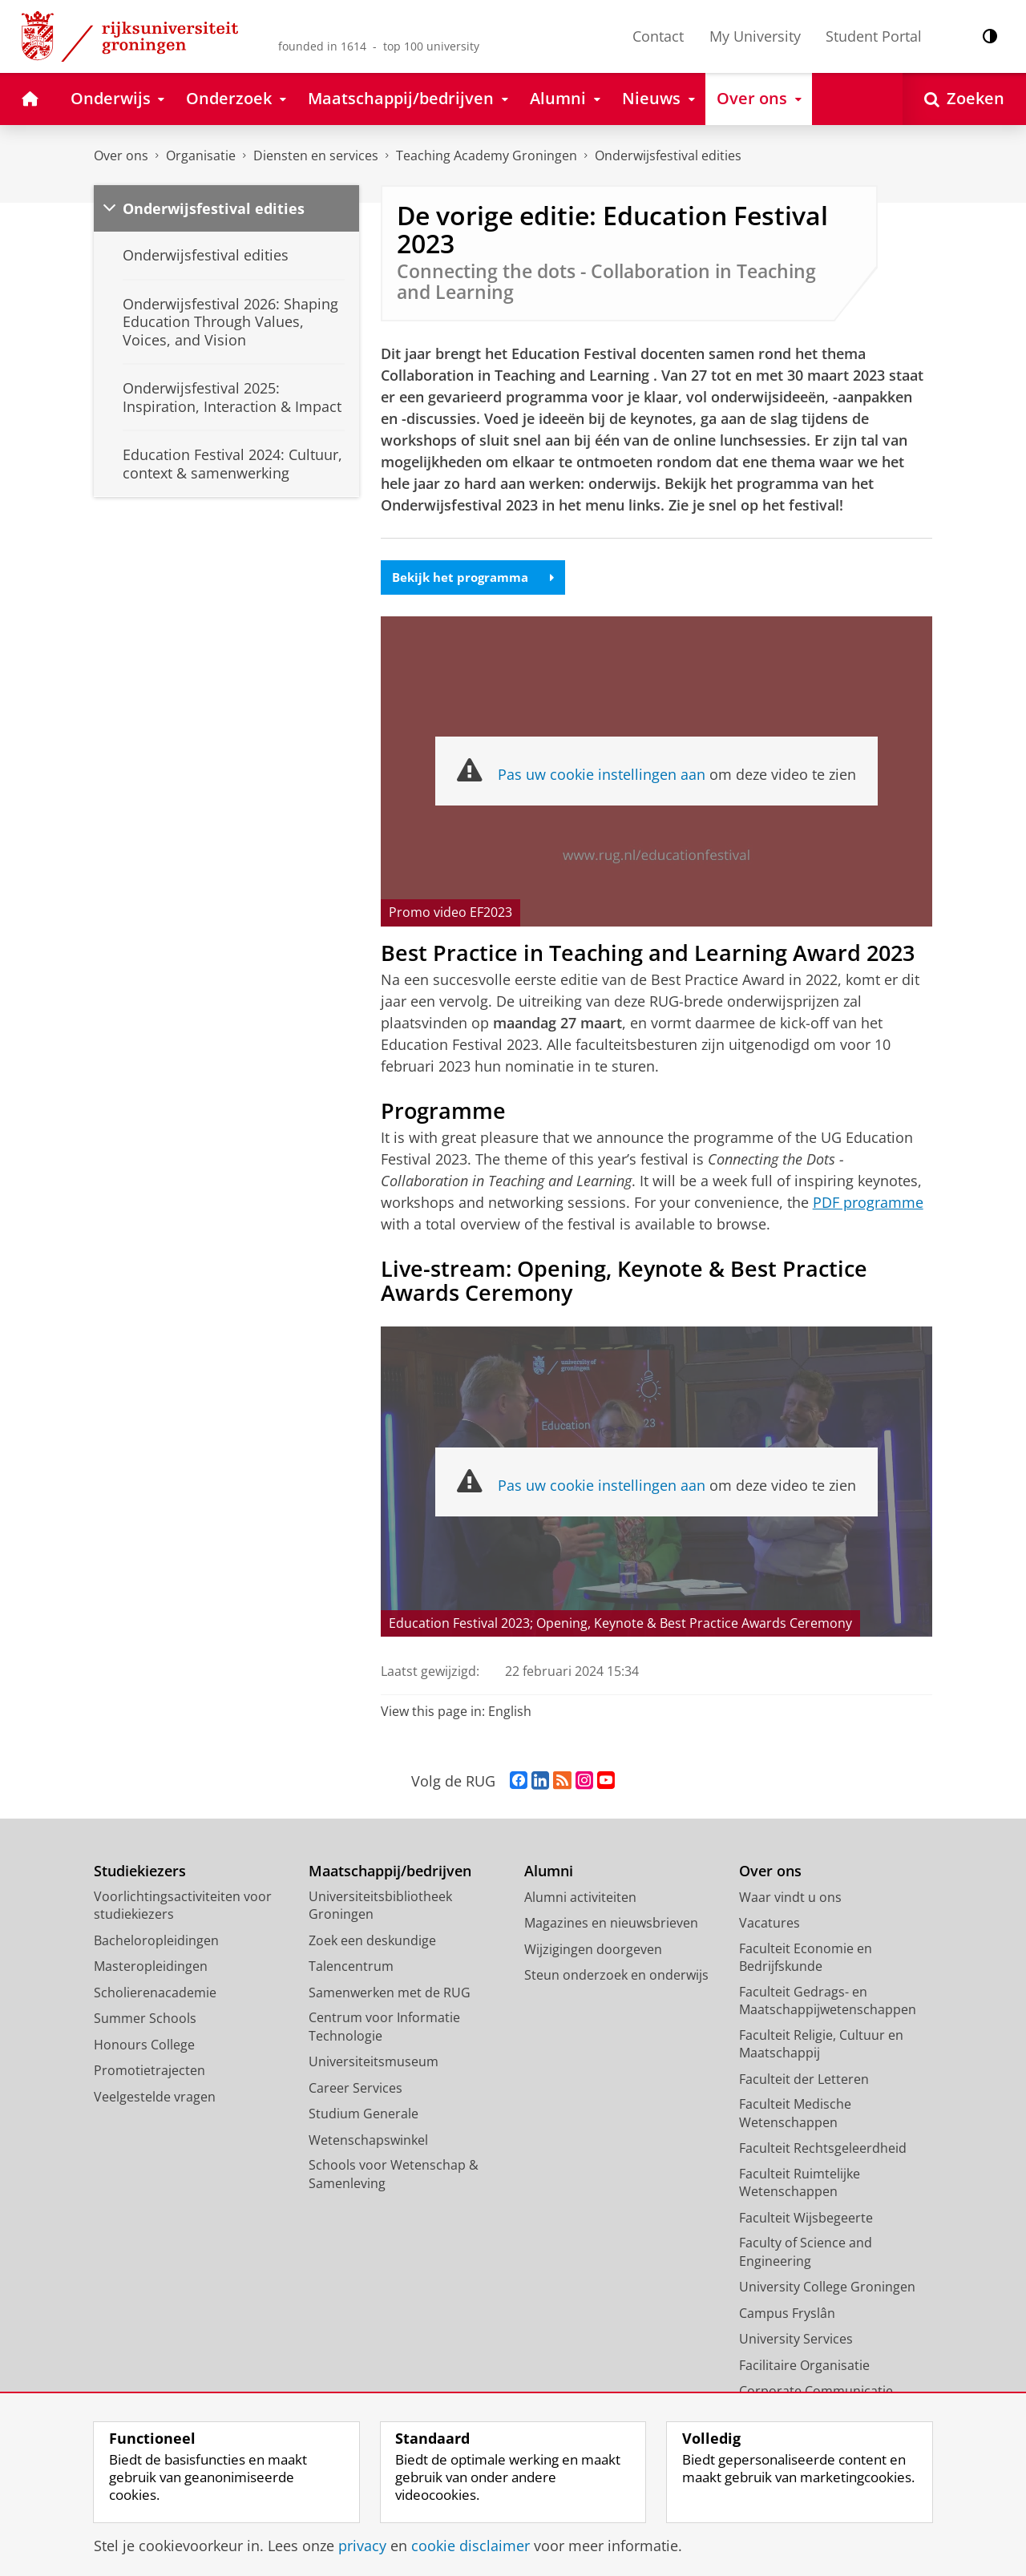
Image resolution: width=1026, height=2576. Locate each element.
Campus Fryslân (787, 2315)
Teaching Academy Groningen (486, 155)
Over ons (121, 155)
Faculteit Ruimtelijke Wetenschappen (799, 2184)
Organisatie (201, 155)
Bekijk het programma (477, 578)
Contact (658, 36)
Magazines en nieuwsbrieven (611, 1924)
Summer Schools (145, 2020)
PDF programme (868, 1203)
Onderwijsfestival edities (668, 155)
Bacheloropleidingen (156, 1942)
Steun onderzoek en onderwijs (616, 1976)
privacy (362, 2545)
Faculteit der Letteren (804, 2080)
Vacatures (769, 1924)
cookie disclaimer (470, 2545)
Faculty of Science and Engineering (805, 2253)
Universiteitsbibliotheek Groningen (380, 1907)
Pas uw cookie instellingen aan (601, 775)
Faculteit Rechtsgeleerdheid (823, 2149)
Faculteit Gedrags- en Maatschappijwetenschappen (827, 2002)
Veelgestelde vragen (155, 2098)
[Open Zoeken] (964, 99)
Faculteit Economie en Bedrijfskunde (805, 1959)
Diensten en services (315, 155)
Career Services (355, 2089)
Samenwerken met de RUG (390, 1994)
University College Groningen (827, 2288)
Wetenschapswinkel (368, 2141)
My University (755, 36)
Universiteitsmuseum (373, 2063)
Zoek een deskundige (372, 1942)
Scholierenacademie (155, 1994)
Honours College (144, 2046)
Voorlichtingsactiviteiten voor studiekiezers (183, 1907)
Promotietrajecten (149, 2072)
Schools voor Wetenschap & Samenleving (394, 2176)
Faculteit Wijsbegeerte (806, 2219)
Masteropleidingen (151, 1967)
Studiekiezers (140, 1872)
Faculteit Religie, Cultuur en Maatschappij (821, 2046)
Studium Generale (363, 2115)
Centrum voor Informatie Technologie (384, 2028)
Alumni (548, 1872)
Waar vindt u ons (790, 1899)
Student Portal (874, 36)
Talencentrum (351, 1967)
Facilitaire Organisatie (804, 2367)
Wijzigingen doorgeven (593, 1951)
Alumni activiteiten (580, 1899)
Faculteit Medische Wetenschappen (795, 2115)
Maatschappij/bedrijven (390, 1872)
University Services (796, 2340)
